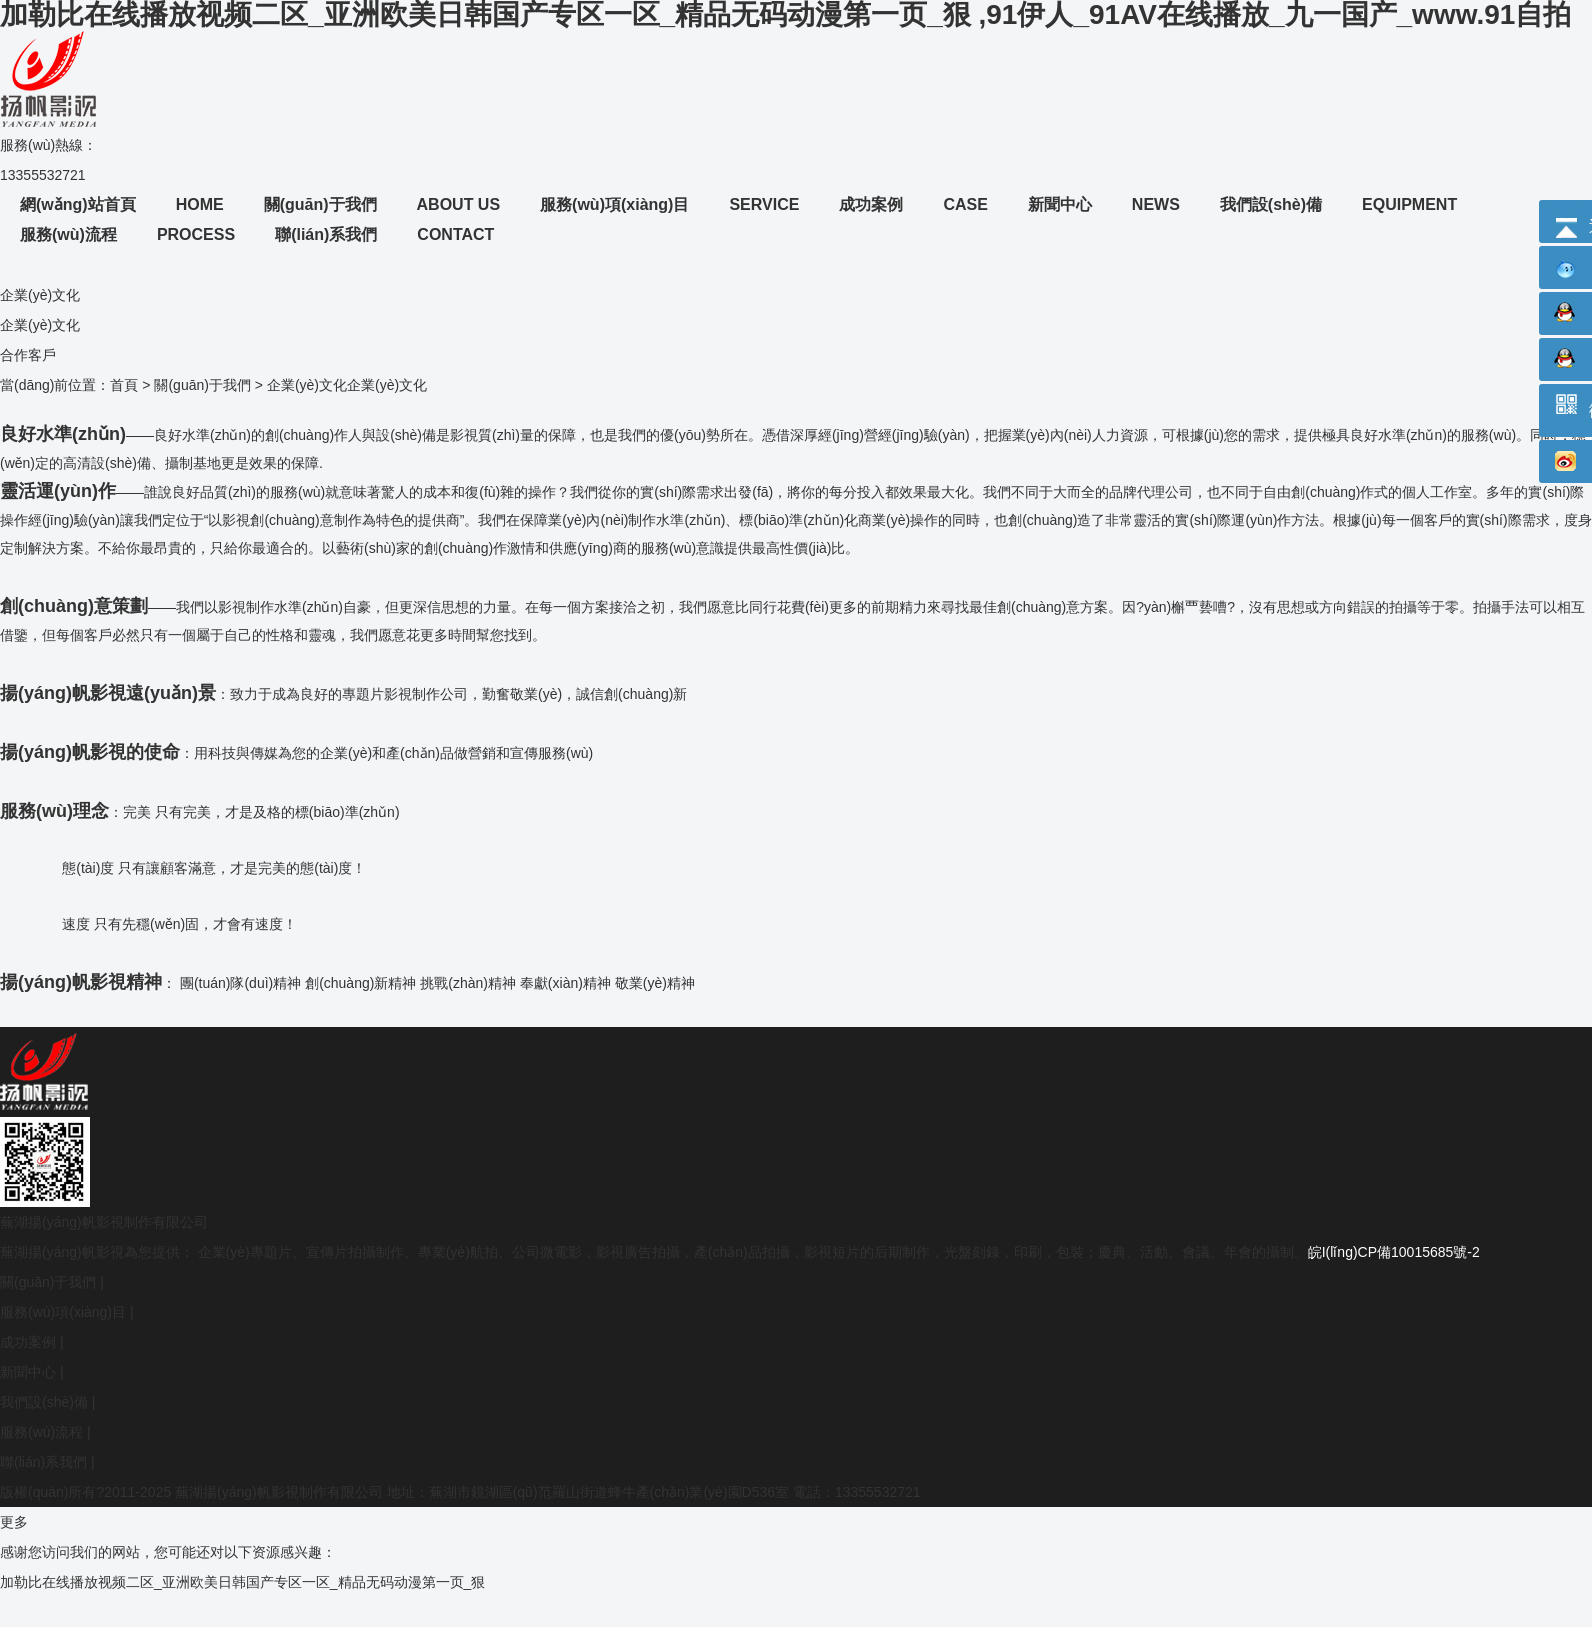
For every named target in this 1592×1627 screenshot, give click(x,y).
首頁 (124, 385)
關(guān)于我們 (202, 385)
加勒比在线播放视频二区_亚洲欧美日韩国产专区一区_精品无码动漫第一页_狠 (242, 1582)
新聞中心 (28, 1372)
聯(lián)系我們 (43, 1462)
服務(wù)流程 (41, 1432)
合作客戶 (28, 355)
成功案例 (28, 1342)
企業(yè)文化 (40, 325)
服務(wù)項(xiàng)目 (63, 1312)
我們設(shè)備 (44, 1402)
